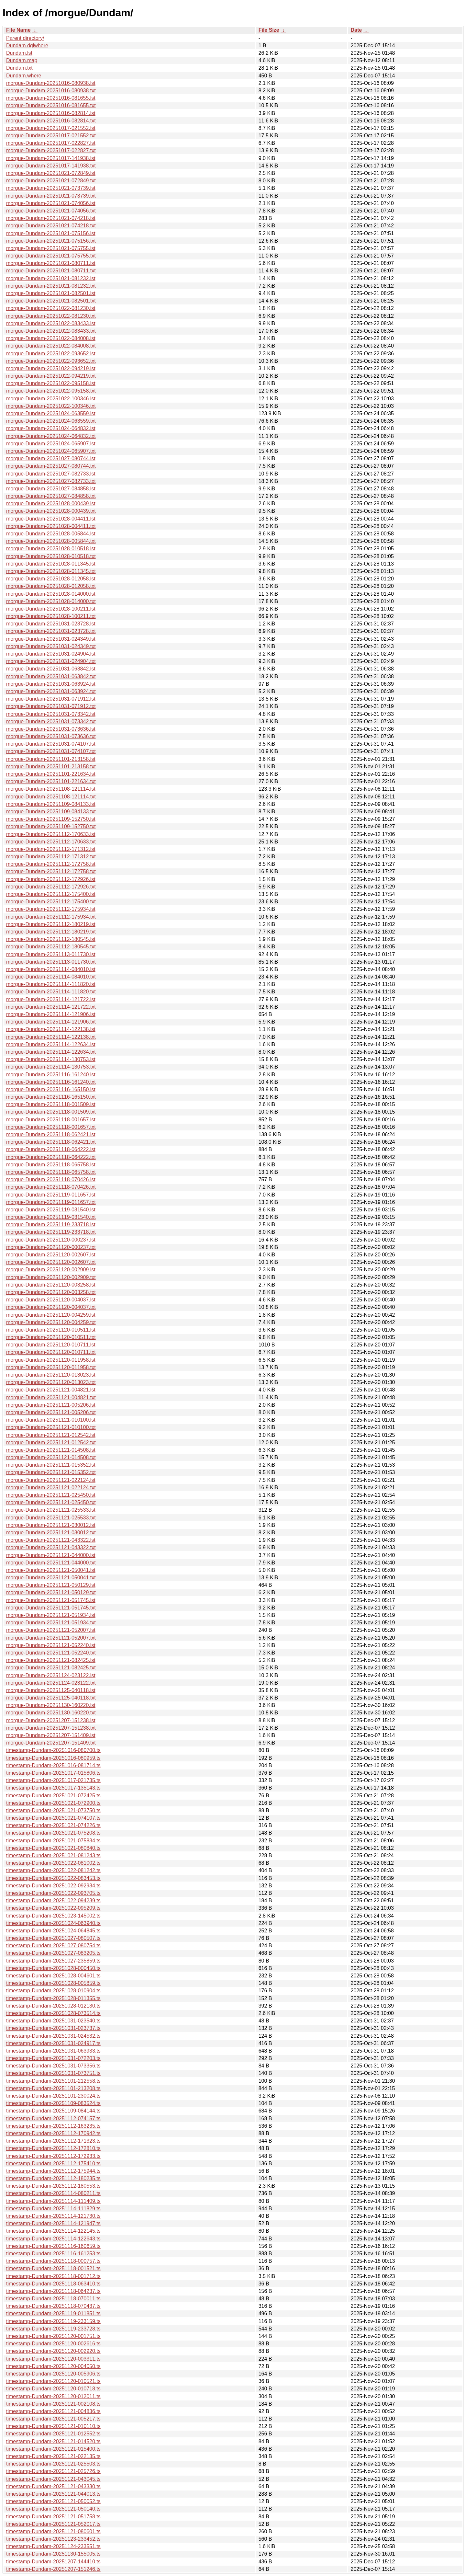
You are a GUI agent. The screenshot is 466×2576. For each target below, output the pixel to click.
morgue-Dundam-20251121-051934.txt (51, 1622)
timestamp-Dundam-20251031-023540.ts (53, 2020)
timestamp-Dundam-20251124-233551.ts (53, 2546)
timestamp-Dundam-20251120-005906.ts (53, 2373)
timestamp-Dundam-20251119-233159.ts (53, 2321)
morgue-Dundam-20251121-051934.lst (50, 1615)
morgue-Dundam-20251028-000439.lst (50, 503)
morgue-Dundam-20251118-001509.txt (51, 1112)
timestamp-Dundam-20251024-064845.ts (53, 1930)
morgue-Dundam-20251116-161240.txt (51, 1082)
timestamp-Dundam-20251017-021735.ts (53, 1780)
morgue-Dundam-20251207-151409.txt (51, 1743)
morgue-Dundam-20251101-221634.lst (50, 774)
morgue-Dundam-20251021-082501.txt (51, 300)
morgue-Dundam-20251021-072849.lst (50, 173)
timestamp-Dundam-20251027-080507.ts (53, 1938)
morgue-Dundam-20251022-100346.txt (51, 406)
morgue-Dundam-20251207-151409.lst (50, 1735)
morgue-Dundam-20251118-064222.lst (50, 1149)
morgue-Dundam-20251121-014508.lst (50, 1450)
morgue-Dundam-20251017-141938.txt (51, 165)
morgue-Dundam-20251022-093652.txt (51, 361)
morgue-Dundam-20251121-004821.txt (51, 1397)
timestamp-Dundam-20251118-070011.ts (53, 2298)
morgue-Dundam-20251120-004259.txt (51, 1322)
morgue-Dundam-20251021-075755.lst (50, 248)
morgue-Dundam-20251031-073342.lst (50, 714)
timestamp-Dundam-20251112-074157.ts (53, 2118)
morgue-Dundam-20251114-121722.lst (50, 999)
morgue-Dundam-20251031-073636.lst (50, 729)
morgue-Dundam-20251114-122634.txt (51, 1052)
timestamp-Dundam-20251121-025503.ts (53, 2464)
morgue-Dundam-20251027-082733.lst (50, 473)
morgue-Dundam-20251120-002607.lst (50, 1254)
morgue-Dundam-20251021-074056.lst (50, 203)
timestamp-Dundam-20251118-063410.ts (53, 2283)
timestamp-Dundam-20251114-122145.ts (53, 2231)
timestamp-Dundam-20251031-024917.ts (53, 2043)
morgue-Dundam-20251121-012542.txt (51, 1442)
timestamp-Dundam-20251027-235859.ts (53, 1960)
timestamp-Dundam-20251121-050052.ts (53, 2501)
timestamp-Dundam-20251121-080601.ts (53, 2531)
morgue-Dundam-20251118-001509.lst (50, 1104)
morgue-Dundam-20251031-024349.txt (51, 646)
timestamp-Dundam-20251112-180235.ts (53, 2178)
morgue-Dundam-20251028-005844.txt (51, 541)
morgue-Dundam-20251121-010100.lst (50, 1420)
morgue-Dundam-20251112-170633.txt (51, 841)
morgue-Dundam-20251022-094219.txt (51, 376)
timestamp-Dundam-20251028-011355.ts (53, 1998)
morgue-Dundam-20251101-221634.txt (51, 781)
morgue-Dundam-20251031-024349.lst (50, 639)
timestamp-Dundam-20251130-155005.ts (53, 2554)
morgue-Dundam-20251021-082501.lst (50, 293)
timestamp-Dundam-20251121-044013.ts (53, 2494)
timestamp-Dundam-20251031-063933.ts (53, 2051)
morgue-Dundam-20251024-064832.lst (50, 428)
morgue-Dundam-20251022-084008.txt (51, 346)
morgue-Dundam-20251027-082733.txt (51, 481)
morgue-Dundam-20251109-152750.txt (51, 826)
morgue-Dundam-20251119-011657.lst (50, 1194)
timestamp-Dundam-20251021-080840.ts (53, 1848)
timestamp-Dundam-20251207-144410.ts (53, 2561)
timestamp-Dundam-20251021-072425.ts (53, 1795)
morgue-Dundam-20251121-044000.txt (51, 1562)
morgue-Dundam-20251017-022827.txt (51, 150)
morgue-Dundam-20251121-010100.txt (51, 1427)
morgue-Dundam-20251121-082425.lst (50, 1660)
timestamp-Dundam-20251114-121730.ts (53, 2216)
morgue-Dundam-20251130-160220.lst (50, 1705)
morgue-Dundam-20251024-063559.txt (51, 421)
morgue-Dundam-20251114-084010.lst (50, 969)
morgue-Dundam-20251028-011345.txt (51, 571)
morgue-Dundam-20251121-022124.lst (50, 1480)
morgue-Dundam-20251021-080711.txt (51, 270)
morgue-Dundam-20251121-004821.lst (50, 1389)
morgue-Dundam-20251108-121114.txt (51, 796)
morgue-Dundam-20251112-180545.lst (50, 939)
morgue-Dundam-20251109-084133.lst (50, 804)
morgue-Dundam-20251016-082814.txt (51, 120)
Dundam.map (21, 60)
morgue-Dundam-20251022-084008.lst (50, 338)
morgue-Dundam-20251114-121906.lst (50, 1014)
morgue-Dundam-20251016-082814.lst (50, 113)
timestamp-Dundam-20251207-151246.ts (53, 2569)
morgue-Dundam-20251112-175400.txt (51, 901)
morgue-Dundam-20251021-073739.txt (51, 196)
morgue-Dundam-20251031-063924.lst (50, 684)
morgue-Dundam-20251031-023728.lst (50, 623)
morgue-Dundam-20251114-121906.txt (51, 1022)
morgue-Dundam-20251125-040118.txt (51, 1697)
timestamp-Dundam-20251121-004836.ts (53, 2411)
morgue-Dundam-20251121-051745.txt (51, 1607)
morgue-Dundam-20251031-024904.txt (51, 661)
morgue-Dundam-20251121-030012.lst (50, 1525)
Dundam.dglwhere (27, 45)
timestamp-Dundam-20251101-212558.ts (53, 2081)
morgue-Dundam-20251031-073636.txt (51, 736)
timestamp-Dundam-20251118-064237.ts (53, 2291)
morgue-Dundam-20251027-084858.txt (51, 496)
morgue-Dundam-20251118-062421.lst (50, 1134)
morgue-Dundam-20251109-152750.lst (50, 819)
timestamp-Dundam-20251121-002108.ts (53, 2404)
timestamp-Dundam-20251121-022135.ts (53, 2456)
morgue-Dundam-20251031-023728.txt (51, 631)
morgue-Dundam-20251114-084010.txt (51, 976)
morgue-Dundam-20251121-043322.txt (51, 1547)
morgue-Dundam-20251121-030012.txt (51, 1532)
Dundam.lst (19, 53)
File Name (18, 30)
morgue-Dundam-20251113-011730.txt (51, 962)
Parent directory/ (25, 38)
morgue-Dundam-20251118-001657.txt (51, 1127)
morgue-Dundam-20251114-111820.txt (51, 991)
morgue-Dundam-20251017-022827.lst (50, 143)
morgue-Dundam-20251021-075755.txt (51, 255)
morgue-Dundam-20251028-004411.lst (50, 518)
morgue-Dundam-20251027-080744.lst (50, 458)
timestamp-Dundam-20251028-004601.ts (53, 1975)
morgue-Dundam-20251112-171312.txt (51, 856)
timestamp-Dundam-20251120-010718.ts (53, 2388)
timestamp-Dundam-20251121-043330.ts (53, 2486)
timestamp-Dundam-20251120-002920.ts (53, 2351)
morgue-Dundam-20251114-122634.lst (50, 1044)
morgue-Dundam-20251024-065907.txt (51, 451)
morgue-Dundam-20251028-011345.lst (50, 564)
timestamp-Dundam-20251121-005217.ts (53, 2418)
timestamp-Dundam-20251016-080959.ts (53, 1758)
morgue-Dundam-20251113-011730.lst (50, 954)
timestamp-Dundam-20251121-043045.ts (53, 2479)
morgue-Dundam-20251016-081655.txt (51, 105)
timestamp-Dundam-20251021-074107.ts (53, 1818)
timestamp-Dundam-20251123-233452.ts (53, 2539)
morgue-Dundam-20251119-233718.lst (50, 1224)
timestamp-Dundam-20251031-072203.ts (53, 2058)
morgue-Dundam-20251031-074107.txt (51, 751)
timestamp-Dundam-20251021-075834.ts (53, 1840)
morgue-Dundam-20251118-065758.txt (51, 1172)
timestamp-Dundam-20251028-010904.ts (53, 1990)
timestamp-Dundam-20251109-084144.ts (53, 2110)
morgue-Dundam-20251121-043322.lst (50, 1540)
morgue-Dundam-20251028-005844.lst (50, 533)
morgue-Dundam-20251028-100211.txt (51, 616)
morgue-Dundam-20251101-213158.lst (50, 759)
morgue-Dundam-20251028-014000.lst (50, 594)
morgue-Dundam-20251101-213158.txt (51, 766)
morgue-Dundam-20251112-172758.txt (51, 871)
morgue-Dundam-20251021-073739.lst (50, 188)
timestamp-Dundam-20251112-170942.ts (53, 2133)
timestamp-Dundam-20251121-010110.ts (53, 2426)
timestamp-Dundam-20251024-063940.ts (53, 1923)
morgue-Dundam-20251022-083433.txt (51, 331)
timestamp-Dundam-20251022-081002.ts (53, 1863)
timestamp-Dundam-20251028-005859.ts (53, 1983)
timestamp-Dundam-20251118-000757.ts (53, 2261)
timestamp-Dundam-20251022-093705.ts (53, 1893)
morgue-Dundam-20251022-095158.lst (50, 383)
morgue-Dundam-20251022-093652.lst (50, 353)
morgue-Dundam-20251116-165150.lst (50, 1089)
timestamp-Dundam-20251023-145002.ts (53, 1915)
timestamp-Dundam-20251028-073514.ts (53, 2013)
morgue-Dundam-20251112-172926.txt (51, 886)
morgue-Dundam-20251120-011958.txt (51, 1367)
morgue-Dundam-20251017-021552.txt (51, 135)
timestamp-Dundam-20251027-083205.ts (53, 1953)
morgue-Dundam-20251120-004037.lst (50, 1299)
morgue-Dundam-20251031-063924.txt (51, 691)
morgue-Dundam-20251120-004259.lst (50, 1315)
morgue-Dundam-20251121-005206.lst (50, 1405)
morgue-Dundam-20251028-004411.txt (51, 526)
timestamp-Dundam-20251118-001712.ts (53, 2276)
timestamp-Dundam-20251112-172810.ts (53, 2148)
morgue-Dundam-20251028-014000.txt (51, 601)
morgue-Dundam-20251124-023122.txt (51, 1683)
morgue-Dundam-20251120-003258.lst (50, 1285)
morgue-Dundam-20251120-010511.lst (50, 1330)
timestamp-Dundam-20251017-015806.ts (53, 1773)
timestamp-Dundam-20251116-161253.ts (53, 2253)
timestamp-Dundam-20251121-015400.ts (53, 2449)
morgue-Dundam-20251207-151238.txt (51, 1728)
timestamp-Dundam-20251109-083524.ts (53, 2103)
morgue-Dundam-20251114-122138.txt (51, 1037)
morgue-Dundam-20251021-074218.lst (50, 218)
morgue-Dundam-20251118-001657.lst (50, 1119)
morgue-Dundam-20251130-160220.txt (51, 1712)
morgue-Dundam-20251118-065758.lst (50, 1164)
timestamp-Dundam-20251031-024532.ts (53, 2036)
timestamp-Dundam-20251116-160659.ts (53, 2246)
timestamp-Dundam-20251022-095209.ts (53, 1908)
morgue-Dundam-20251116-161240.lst (50, 1074)
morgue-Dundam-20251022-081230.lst (50, 308)
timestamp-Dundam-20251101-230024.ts (53, 2096)
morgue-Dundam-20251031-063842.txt (51, 676)
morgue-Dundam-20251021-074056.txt (51, 210)
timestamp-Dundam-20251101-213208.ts (53, 2088)
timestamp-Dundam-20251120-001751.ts (53, 2336)
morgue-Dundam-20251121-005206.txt (51, 1412)
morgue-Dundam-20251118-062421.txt (51, 1142)
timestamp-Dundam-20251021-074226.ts (53, 1825)
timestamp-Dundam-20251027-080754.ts (53, 1945)
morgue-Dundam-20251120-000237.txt (51, 1247)
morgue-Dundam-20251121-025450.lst (50, 1495)
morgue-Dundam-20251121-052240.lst (50, 1645)
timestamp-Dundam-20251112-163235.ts (53, 2126)
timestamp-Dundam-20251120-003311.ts (53, 2359)
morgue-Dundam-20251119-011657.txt (51, 1202)
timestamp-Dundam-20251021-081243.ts (53, 1855)
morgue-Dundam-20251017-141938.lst (50, 158)
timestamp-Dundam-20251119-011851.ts (53, 2313)
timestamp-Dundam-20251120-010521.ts (53, 2381)
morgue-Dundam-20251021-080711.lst (50, 263)
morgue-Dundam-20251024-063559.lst (50, 413)
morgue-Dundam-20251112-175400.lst (50, 894)
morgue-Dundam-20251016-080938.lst (50, 83)
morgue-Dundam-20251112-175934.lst (50, 909)
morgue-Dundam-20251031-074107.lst (50, 744)
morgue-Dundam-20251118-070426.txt (51, 1187)
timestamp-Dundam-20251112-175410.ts (53, 2163)
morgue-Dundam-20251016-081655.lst (50, 98)
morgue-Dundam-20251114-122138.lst (50, 1029)
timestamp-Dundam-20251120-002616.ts (53, 2343)
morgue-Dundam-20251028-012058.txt (51, 586)
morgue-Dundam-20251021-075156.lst (50, 233)
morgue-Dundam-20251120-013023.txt (51, 1382)
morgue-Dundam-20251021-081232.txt (51, 286)
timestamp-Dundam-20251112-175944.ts (53, 2171)
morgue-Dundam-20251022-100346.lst (50, 398)
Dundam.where (23, 75)
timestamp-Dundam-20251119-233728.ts (53, 2328)
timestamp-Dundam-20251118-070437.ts (53, 2306)
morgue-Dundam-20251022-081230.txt (51, 316)
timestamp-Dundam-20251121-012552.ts (53, 2433)
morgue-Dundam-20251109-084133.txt (51, 811)
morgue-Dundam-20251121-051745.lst (50, 1600)
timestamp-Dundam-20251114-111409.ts (53, 2201)
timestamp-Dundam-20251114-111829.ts (53, 2208)
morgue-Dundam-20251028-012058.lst (50, 578)
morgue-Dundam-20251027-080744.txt (51, 466)
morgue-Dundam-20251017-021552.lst (50, 128)
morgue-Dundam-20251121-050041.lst (50, 1570)
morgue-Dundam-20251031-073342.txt (51, 721)
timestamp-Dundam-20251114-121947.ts (53, 2223)
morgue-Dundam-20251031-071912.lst (50, 699)
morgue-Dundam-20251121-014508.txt (51, 1457)
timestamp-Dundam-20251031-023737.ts (53, 2028)
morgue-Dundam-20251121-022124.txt (51, 1487)
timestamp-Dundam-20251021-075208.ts (53, 1833)
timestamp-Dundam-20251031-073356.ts (53, 2065)
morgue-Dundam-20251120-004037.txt (51, 1307)
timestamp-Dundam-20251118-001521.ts (53, 2268)
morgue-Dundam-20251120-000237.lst (50, 1239)
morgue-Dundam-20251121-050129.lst (50, 1585)
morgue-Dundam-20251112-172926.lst (50, 879)
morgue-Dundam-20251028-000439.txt (51, 511)
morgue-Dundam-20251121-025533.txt (51, 1517)
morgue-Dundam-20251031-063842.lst (50, 668)
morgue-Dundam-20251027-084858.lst (50, 488)
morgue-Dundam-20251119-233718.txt (51, 1232)
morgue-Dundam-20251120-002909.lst (50, 1269)
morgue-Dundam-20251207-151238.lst (50, 1720)
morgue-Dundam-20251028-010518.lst (50, 548)
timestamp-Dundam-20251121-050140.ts (53, 2509)
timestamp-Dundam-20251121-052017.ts (53, 2524)
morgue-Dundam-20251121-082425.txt (51, 1667)
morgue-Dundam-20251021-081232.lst (50, 278)
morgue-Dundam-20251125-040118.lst (50, 1690)
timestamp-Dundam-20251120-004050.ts (53, 2366)
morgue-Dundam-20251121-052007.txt (51, 1638)
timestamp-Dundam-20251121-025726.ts (53, 2471)
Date (356, 30)
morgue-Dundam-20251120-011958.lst (50, 1360)
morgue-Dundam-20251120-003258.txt (51, 1292)
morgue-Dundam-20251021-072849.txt (51, 180)
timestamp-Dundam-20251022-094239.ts (53, 1900)
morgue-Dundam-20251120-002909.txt (51, 1277)
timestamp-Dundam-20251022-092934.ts (53, 1885)
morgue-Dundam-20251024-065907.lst (50, 443)
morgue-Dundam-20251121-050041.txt (51, 1577)
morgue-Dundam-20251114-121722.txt (51, 1007)
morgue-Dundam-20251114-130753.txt (51, 1067)
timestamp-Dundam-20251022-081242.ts (53, 1870)
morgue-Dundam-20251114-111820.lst (50, 984)
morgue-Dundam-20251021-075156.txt (51, 241)
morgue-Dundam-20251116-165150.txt (51, 1097)
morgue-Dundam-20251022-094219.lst (50, 368)
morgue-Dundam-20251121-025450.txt (51, 1502)
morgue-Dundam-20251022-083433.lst (50, 323)
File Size (269, 30)
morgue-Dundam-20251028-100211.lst (50, 609)
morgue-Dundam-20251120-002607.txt (51, 1262)
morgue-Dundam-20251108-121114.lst (50, 789)
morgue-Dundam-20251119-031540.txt (51, 1217)
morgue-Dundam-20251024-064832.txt (51, 436)
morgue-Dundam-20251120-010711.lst (50, 1344)
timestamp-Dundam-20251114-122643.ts (53, 2238)
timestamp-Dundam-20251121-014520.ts (53, 2441)
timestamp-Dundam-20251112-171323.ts (53, 2141)
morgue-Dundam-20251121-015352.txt (51, 1472)
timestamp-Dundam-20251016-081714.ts (53, 1765)
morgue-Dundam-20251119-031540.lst (50, 1209)
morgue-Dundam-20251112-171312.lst (50, 849)
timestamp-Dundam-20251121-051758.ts (53, 2516)
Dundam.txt (19, 68)
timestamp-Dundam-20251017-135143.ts (53, 1788)
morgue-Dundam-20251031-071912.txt (51, 706)
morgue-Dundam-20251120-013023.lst (50, 1375)
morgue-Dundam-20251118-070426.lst (50, 1179)
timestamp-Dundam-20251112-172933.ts (53, 2156)
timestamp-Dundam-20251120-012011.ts (53, 2396)
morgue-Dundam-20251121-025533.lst (50, 1510)
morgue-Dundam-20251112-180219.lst (50, 924)
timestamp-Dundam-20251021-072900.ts (53, 1803)
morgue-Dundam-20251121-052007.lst (50, 1630)
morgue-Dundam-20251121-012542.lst (50, 1435)
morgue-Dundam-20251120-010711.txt (51, 1352)
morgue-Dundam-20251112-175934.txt (51, 917)
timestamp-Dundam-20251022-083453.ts (53, 1878)
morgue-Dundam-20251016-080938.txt (51, 90)
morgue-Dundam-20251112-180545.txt (51, 946)
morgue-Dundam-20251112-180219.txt (51, 931)
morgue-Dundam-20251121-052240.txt (51, 1652)
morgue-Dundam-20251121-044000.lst (50, 1555)
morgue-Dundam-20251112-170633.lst (50, 834)
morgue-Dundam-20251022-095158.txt (51, 391)
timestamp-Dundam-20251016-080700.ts (53, 1750)
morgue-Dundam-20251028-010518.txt (51, 556)
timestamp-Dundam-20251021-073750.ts (53, 1810)
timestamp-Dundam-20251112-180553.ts (53, 2186)
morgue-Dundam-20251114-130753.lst (50, 1059)
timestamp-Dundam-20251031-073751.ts (53, 2073)
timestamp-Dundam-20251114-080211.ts (53, 2193)
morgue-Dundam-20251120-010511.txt (51, 1337)
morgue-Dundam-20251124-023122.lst (50, 1675)
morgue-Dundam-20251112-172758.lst (50, 864)
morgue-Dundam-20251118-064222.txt (51, 1157)
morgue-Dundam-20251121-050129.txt (51, 1592)
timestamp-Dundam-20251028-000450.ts (53, 1968)
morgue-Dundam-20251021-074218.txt (51, 225)
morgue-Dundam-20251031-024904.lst (50, 654)
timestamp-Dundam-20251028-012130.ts (53, 2006)
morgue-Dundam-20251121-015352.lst (50, 1465)
